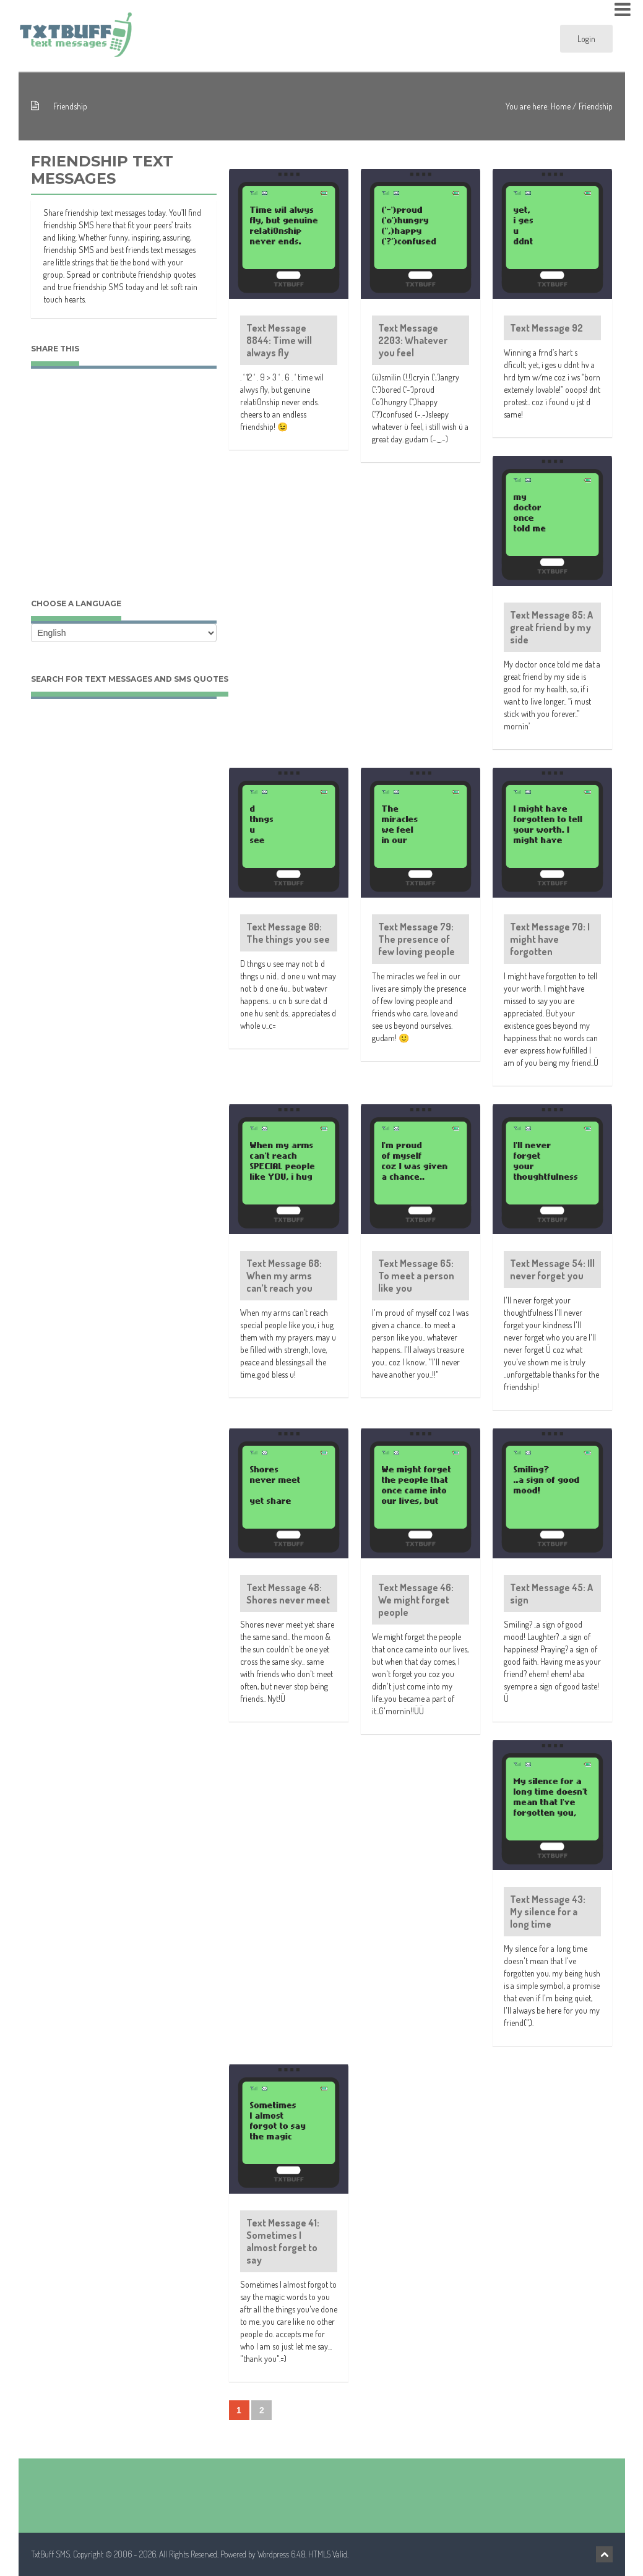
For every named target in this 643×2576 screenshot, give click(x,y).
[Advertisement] (124, 495)
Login (586, 38)
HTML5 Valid (327, 2554)
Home (561, 106)
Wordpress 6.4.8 (281, 2554)
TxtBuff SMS (50, 2554)
